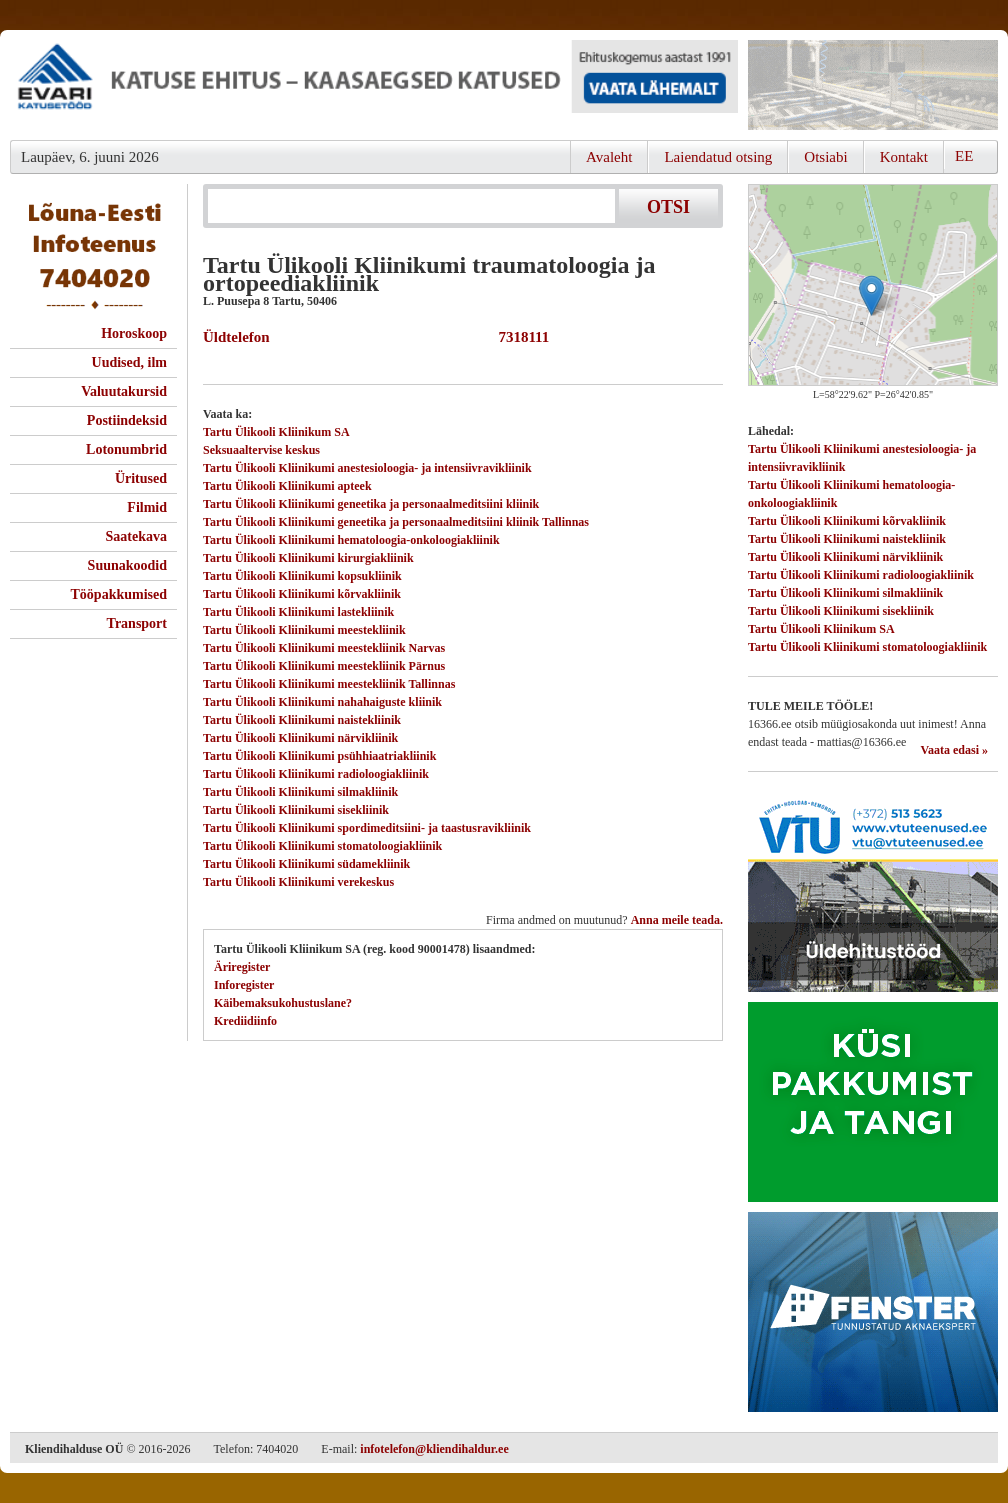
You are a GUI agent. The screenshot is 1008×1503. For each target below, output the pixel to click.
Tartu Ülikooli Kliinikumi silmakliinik (300, 792)
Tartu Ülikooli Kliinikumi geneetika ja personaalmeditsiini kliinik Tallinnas (396, 522)
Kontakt (904, 157)
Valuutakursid (124, 391)
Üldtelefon (236, 337)
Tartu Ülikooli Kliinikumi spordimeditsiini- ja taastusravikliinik (367, 828)
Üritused (141, 478)
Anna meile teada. (677, 920)
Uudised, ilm (129, 362)
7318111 (520, 337)
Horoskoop (134, 333)
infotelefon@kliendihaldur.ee (434, 1449)
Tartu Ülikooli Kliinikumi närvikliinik (300, 738)
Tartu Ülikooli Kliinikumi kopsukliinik (302, 576)
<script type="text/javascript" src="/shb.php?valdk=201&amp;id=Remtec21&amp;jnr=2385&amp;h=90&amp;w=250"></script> (873, 85)
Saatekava (136, 536)
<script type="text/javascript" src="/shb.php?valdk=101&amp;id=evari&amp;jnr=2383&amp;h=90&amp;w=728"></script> (374, 85)
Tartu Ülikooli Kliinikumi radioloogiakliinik (316, 774)
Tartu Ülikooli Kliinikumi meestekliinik (304, 630)
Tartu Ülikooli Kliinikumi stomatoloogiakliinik (322, 846)
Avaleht (609, 157)
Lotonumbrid (126, 449)
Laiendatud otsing (718, 157)
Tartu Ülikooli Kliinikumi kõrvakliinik (302, 594)
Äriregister (242, 967)
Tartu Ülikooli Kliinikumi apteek (287, 486)
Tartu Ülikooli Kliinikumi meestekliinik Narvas (324, 648)
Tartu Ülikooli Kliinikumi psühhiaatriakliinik (319, 756)
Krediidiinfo (245, 1021)
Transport (137, 623)
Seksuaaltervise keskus (261, 450)
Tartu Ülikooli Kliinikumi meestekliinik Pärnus (324, 666)
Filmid (147, 507)
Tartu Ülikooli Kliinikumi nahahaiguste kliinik (322, 702)
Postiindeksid (127, 420)
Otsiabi (825, 157)
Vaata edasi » (954, 750)
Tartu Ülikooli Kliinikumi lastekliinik (298, 612)
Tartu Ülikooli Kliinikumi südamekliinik (306, 864)
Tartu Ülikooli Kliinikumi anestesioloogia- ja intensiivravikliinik (367, 468)
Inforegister (244, 985)
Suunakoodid (127, 565)
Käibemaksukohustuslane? (283, 1003)
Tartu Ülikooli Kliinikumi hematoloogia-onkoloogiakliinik (351, 540)
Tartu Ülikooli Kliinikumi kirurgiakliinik (308, 558)
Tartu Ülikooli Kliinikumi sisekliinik (296, 810)
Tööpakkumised (119, 594)
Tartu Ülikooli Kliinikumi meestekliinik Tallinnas (329, 684)
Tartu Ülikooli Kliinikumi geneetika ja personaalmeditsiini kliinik (371, 504)
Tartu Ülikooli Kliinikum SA (276, 432)
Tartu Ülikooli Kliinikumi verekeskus (298, 882)
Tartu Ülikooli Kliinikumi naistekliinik (302, 720)
